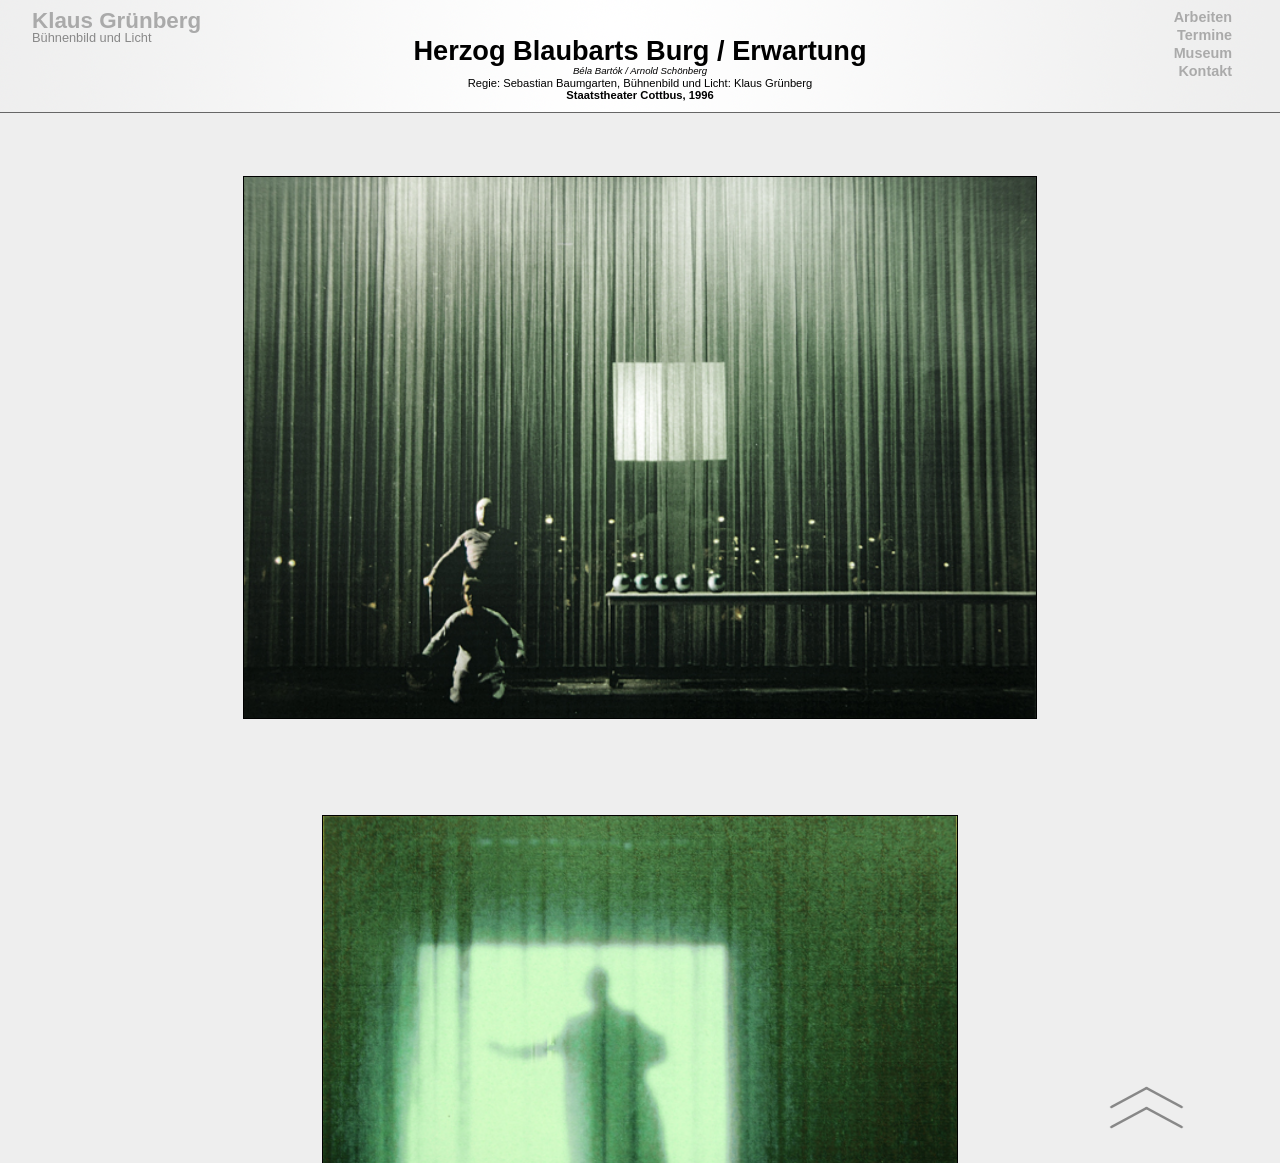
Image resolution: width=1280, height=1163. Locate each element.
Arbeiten (1203, 17)
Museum (1203, 53)
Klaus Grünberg (116, 20)
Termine (1204, 35)
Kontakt (1205, 71)
